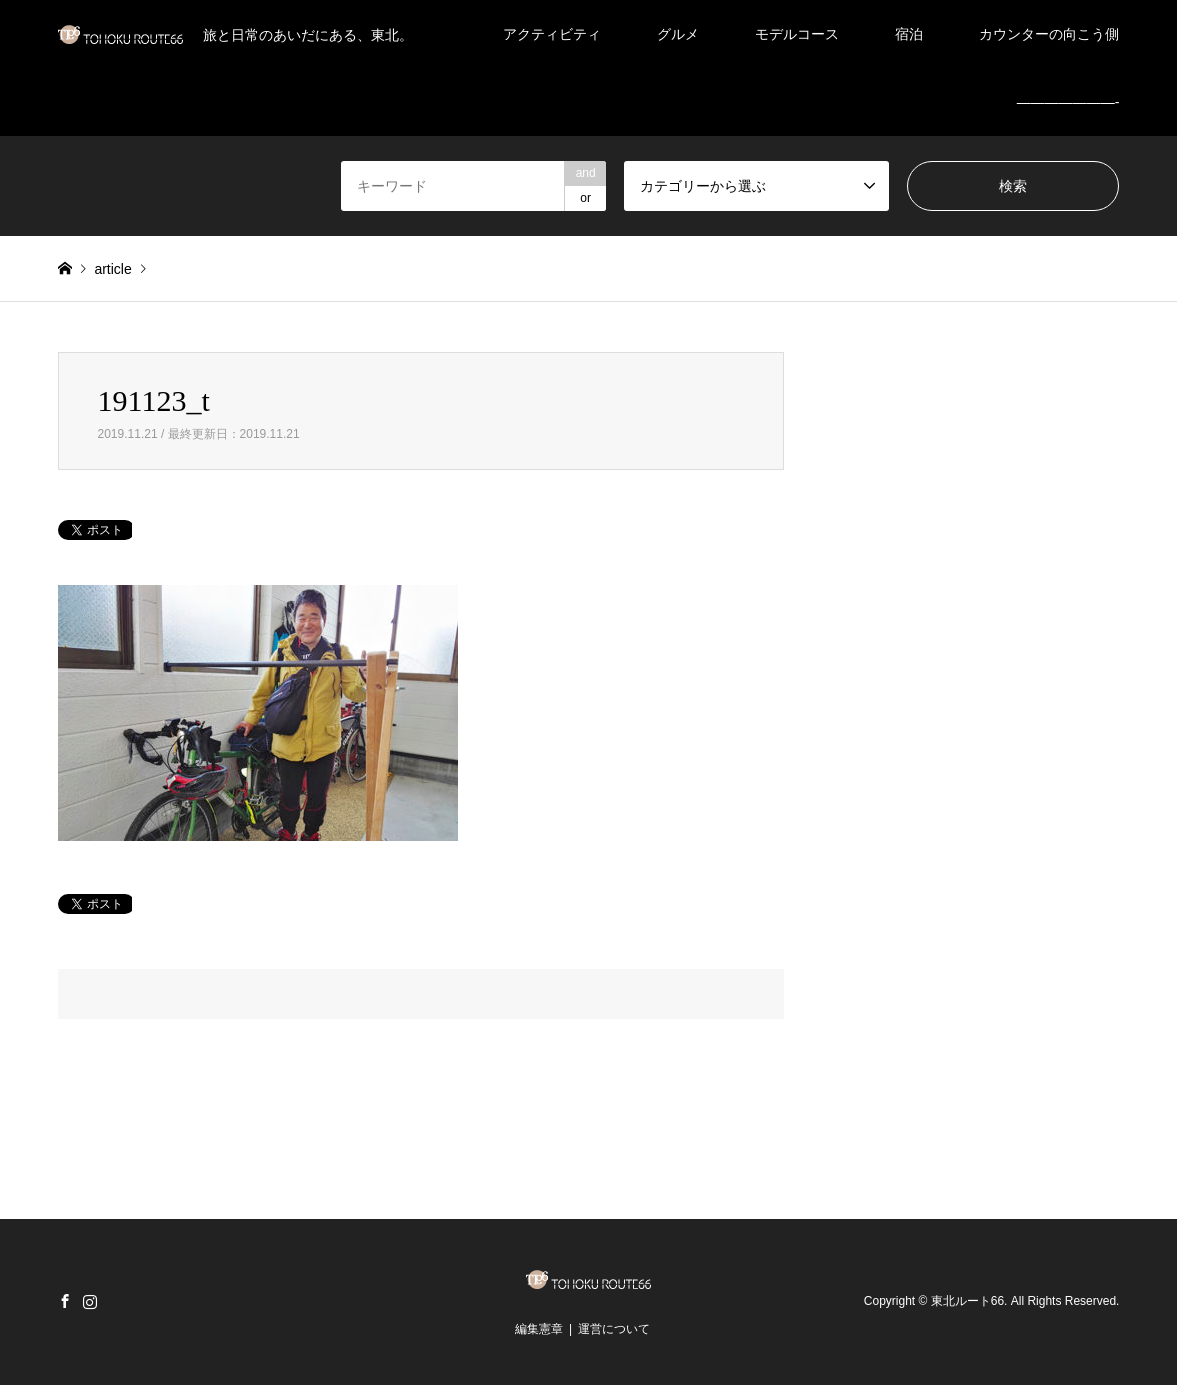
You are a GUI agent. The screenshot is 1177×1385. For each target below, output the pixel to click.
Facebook (65, 1301)
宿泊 (909, 34)
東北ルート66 (967, 1301)
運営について (614, 1329)
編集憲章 (539, 1329)
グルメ (678, 34)
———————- (1068, 102)
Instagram (90, 1301)
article (112, 269)
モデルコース (797, 34)
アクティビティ (552, 34)
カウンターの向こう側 (1049, 34)
